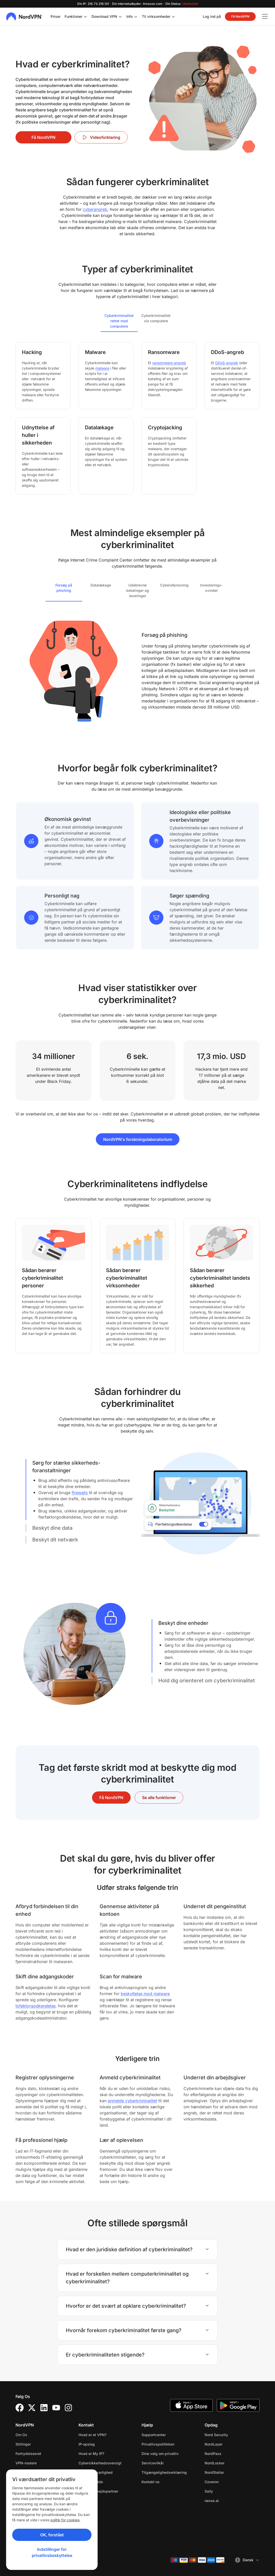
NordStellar (214, 2472)
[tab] (119, 321)
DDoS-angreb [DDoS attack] (226, 363)
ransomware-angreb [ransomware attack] (169, 363)
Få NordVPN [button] (240, 16)
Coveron (212, 2482)
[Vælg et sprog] (247, 2560)
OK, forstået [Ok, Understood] (52, 2534)
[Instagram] (68, 2408)
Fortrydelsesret (28, 2453)
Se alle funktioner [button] (159, 1797)
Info (129, 16)
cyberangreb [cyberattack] (95, 209)
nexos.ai (212, 2500)
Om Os (21, 2435)
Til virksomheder (156, 16)
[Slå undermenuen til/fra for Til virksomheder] (173, 16)
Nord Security (216, 2435)
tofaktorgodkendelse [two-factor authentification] (35, 2005)
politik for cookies (65, 2520)
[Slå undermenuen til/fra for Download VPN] (120, 16)
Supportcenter (154, 2435)
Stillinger (23, 2444)
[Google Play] (238, 2405)
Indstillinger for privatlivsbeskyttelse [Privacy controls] (52, 2552)
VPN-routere (26, 2463)
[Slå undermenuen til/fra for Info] (136, 16)
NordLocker (214, 2463)
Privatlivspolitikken (158, 2444)
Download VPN (104, 16)
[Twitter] (32, 2408)
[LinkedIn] (44, 2408)
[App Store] (191, 2405)
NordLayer (213, 2444)
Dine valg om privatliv (160, 2453)
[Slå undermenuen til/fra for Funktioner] (85, 16)
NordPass (213, 2453)
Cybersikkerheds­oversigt (100, 2463)
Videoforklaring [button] (101, 137)
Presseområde (91, 2482)
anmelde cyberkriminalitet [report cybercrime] (132, 2100)
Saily (209, 2491)
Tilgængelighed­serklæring (164, 2472)
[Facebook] (20, 2408)
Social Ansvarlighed (96, 2472)
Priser (55, 16)
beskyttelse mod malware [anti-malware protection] (145, 1993)
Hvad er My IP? (91, 2453)
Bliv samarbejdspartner (98, 2491)
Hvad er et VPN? (92, 2435)
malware (102, 368)
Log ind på (212, 16)
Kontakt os (151, 2482)
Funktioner (73, 16)
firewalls (80, 1492)
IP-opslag (87, 2444)
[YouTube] (56, 2408)
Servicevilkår (153, 2463)
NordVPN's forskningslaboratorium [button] (137, 1139)
